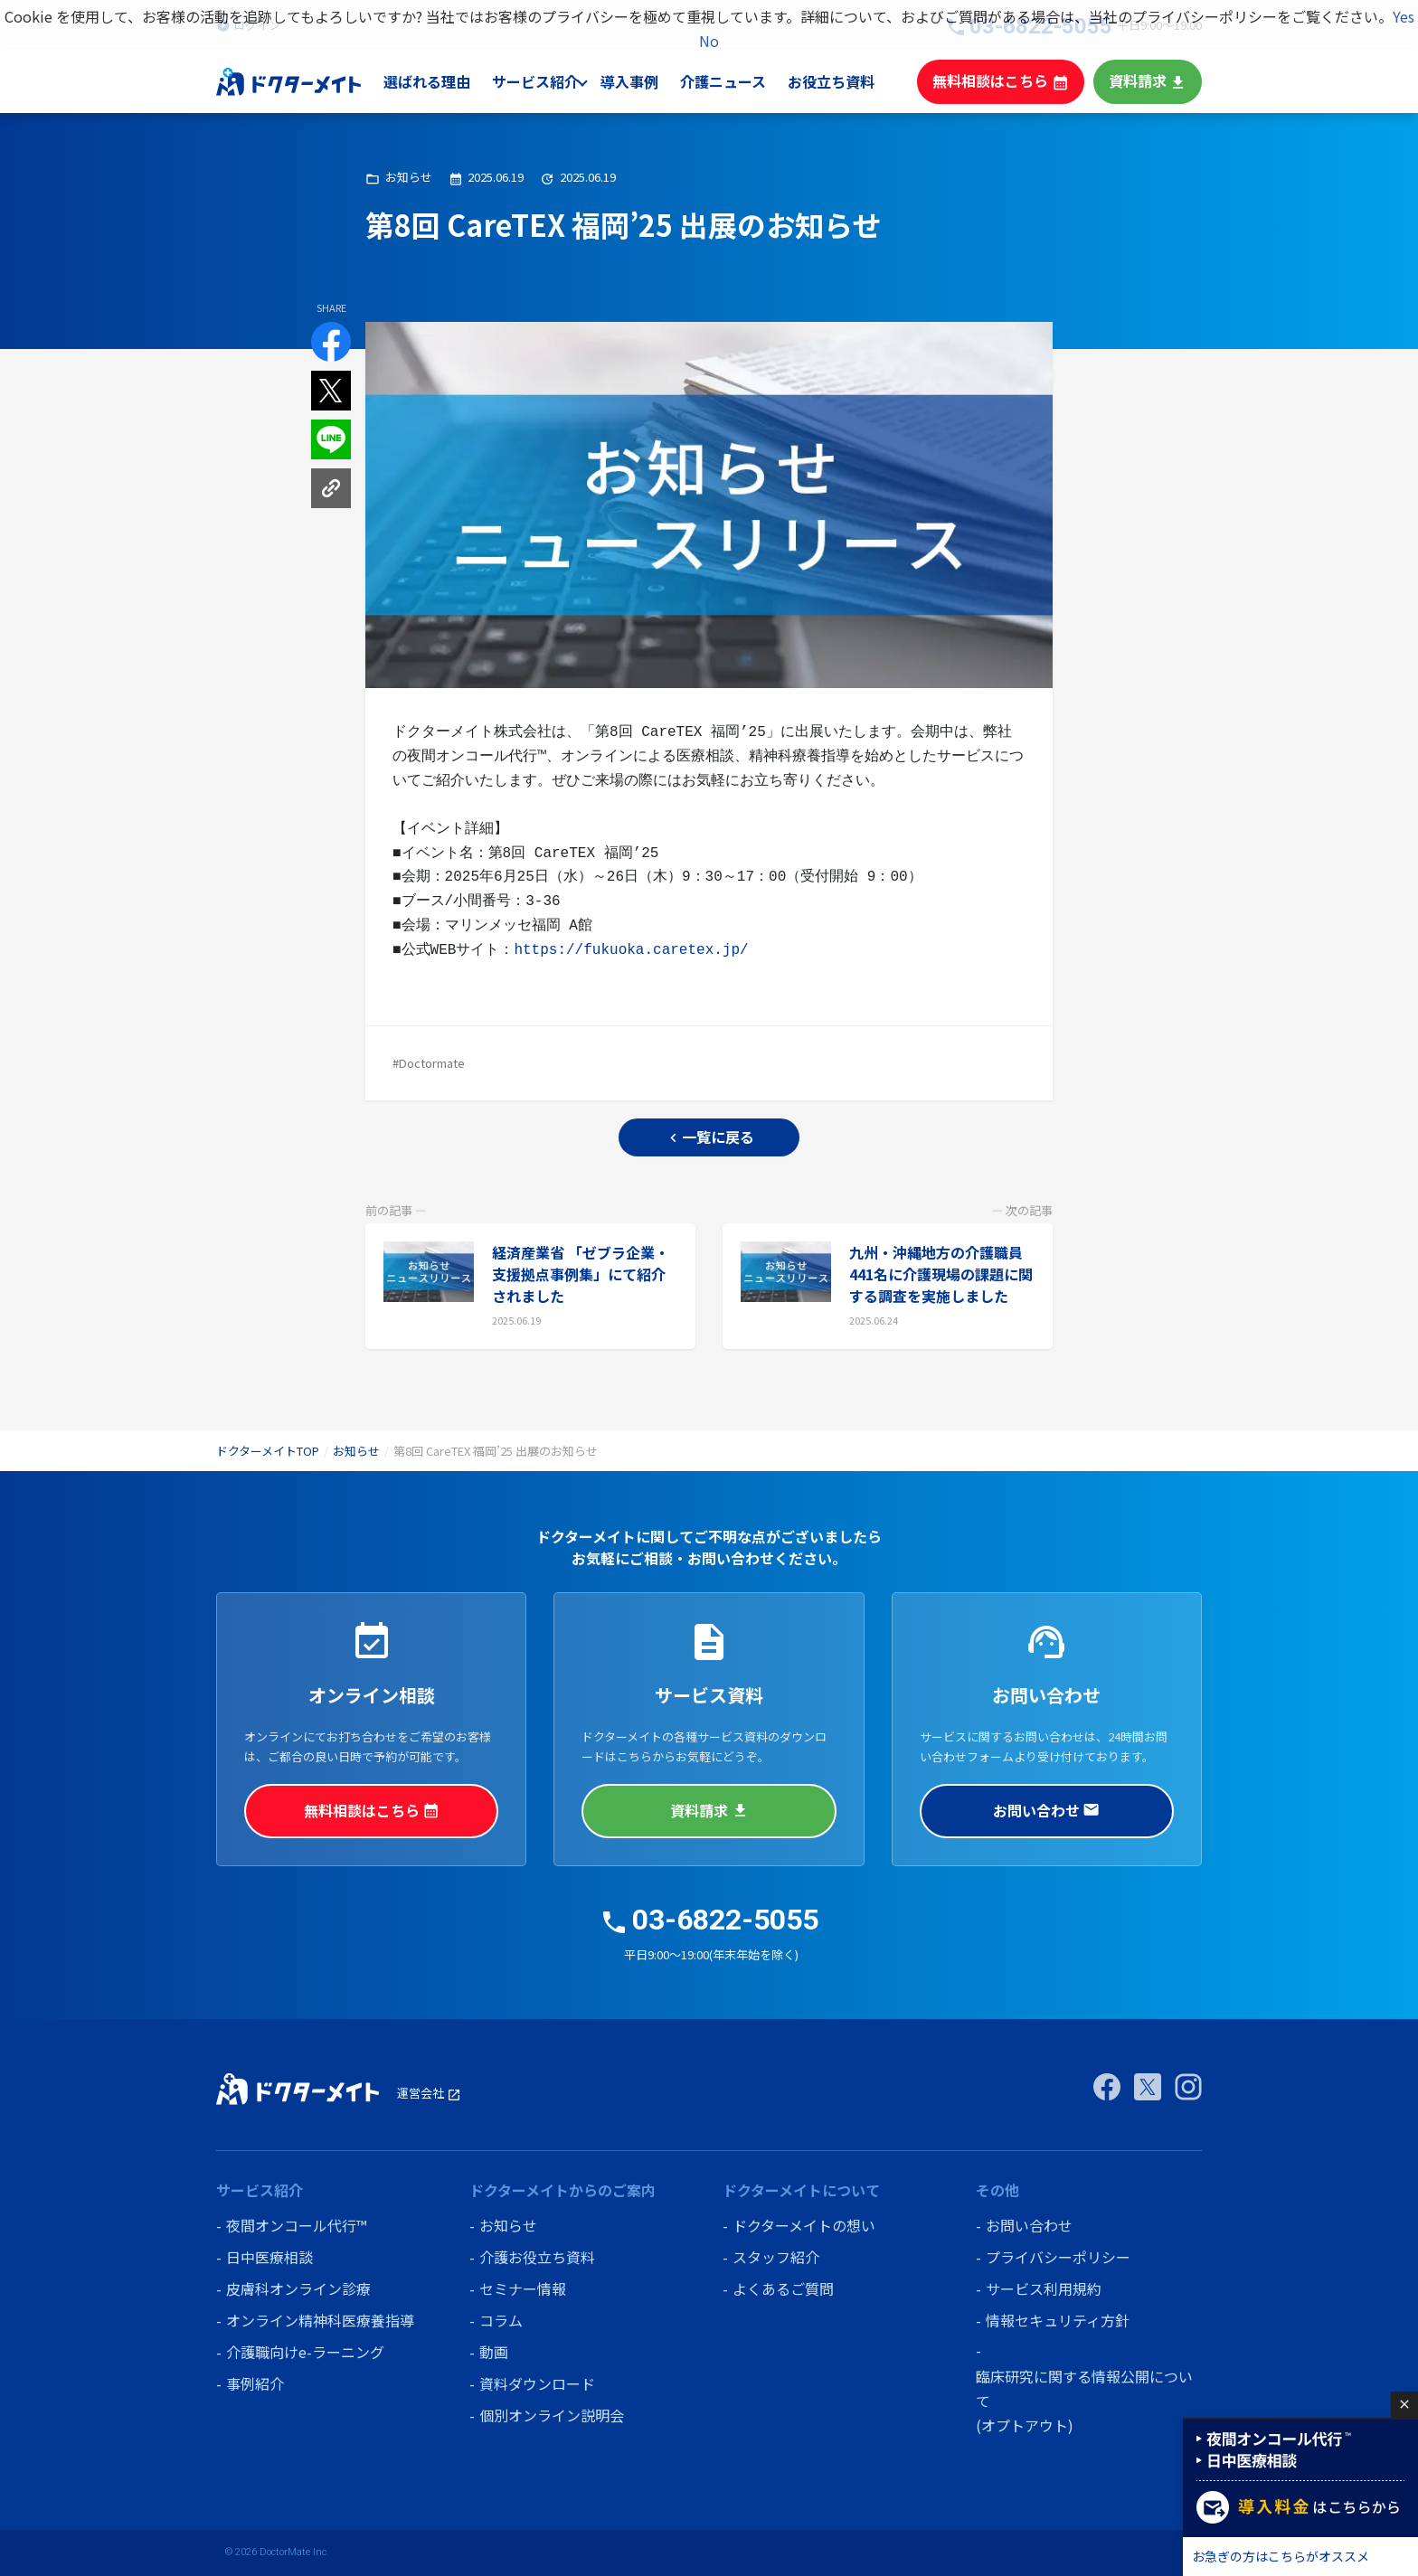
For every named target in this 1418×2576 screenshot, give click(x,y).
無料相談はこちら (1009, 80)
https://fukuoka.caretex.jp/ (631, 950)
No (709, 41)
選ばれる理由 (446, 81)
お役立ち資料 (846, 81)
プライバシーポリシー (1058, 2257)
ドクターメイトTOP (267, 1450)
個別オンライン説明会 (551, 2415)
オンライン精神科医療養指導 (320, 2320)
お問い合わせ (1046, 1810)
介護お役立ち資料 (537, 2257)
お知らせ (356, 1450)
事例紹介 (255, 2383)
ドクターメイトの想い (804, 2225)
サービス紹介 (553, 81)
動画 (493, 2352)
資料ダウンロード (537, 2383)
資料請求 (1149, 80)
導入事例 (646, 81)
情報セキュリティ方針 (1058, 2320)
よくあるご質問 (783, 2288)
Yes (1403, 16)
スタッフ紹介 (776, 2257)
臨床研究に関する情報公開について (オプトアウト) (1084, 2400)
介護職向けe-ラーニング (305, 2352)
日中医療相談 (269, 2257)
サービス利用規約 (1043, 2288)
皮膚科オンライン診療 (298, 2288)
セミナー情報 (522, 2288)
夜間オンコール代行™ (296, 2225)
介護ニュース (740, 81)
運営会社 (429, 2092)
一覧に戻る (709, 1137)
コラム (501, 2320)
